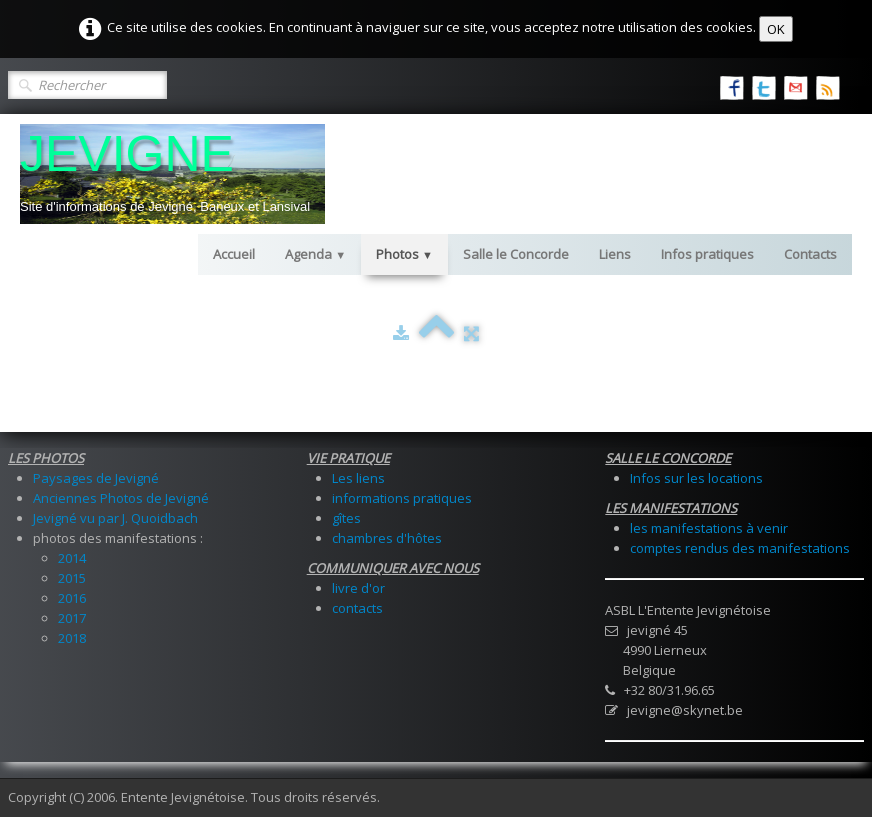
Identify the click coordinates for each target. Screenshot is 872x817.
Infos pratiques (707, 254)
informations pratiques (402, 498)
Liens (615, 254)
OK (776, 29)
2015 (72, 578)
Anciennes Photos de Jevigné (121, 498)
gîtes (346, 518)
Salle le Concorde (516, 254)
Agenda (315, 254)
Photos (404, 254)
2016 (72, 598)
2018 (72, 638)
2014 (72, 558)
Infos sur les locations (696, 478)
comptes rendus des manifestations (740, 548)
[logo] (172, 174)
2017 (72, 618)
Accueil (234, 254)
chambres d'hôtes (387, 538)
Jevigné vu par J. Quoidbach (115, 518)
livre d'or (358, 588)
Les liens (358, 478)
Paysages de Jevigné (96, 478)
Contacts (810, 254)
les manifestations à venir (709, 528)
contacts (357, 608)
